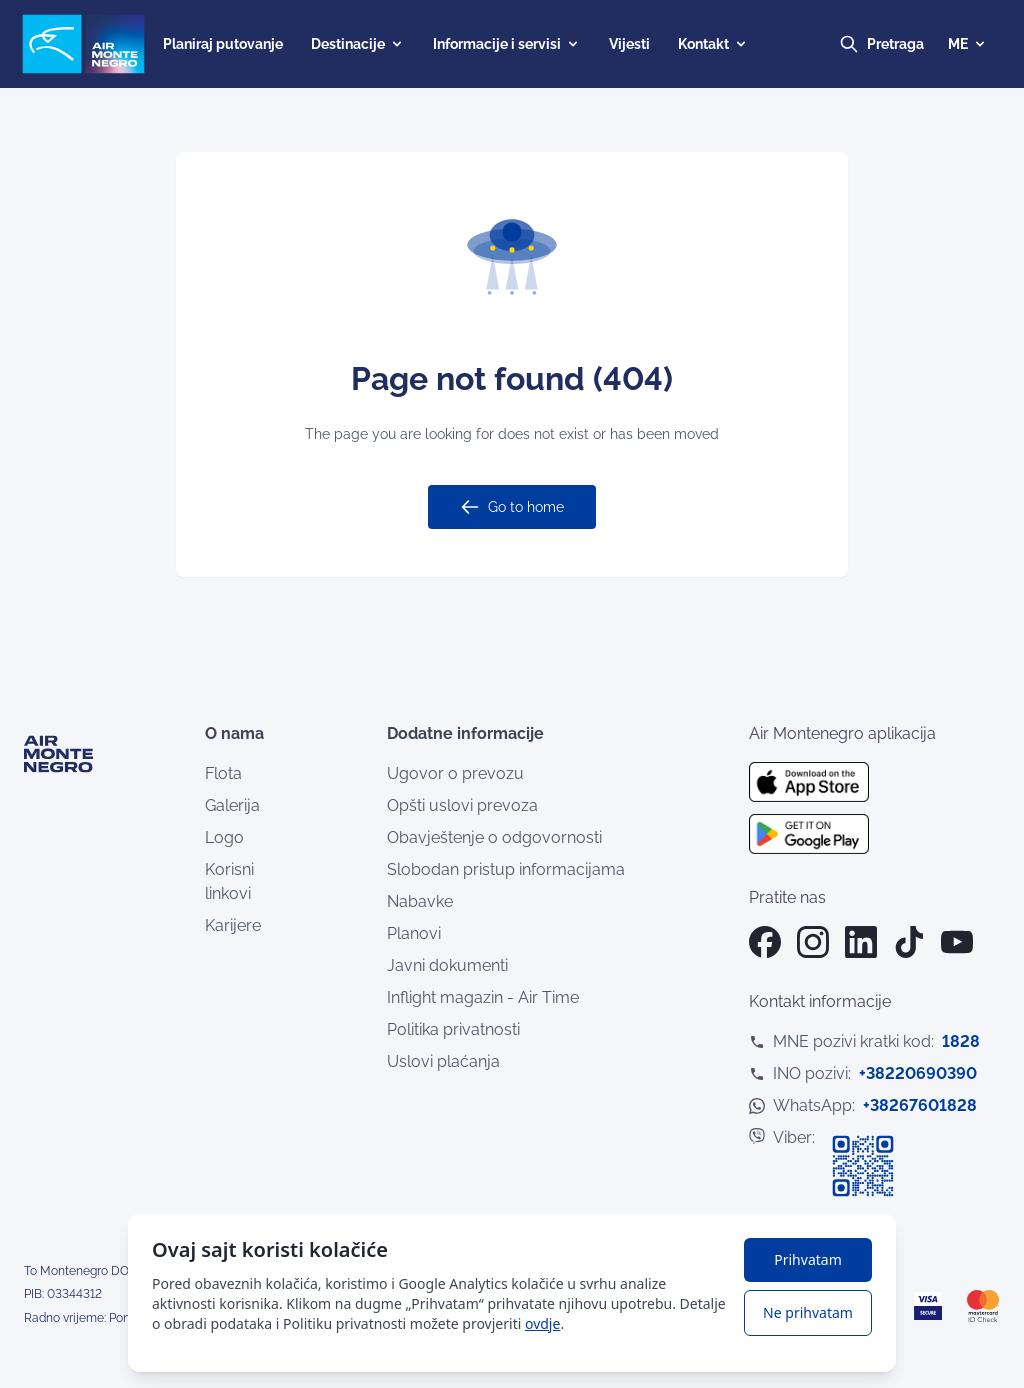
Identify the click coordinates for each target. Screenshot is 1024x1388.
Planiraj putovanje (223, 44)
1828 (961, 1041)
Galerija (232, 805)
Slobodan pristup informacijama (506, 869)
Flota (223, 773)
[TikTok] (909, 942)
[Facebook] (765, 942)
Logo (224, 837)
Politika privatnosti (453, 1029)
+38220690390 (918, 1073)
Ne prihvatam (808, 1312)
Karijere (233, 925)
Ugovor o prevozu (455, 773)
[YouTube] (957, 942)
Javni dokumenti (447, 965)
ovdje (542, 1323)
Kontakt (713, 44)
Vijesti (629, 44)
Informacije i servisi (507, 44)
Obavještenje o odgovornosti (494, 837)
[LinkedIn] (861, 942)
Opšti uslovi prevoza (462, 805)
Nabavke (420, 901)
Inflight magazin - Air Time (483, 997)
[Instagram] (813, 942)
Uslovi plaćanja (443, 1061)
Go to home (512, 507)
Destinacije (358, 44)
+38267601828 (920, 1105)
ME (968, 44)
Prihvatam (807, 1259)
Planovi (414, 933)
